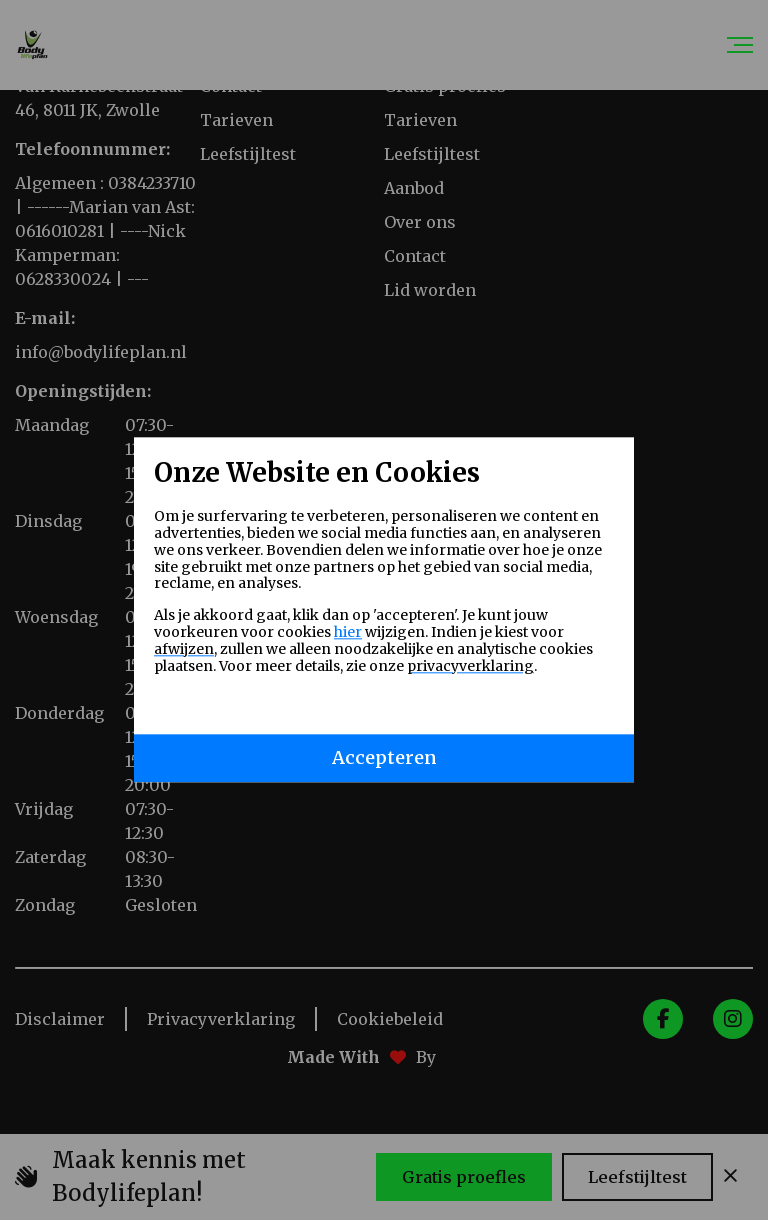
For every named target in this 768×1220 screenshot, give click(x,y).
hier (348, 632)
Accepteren (384, 758)
